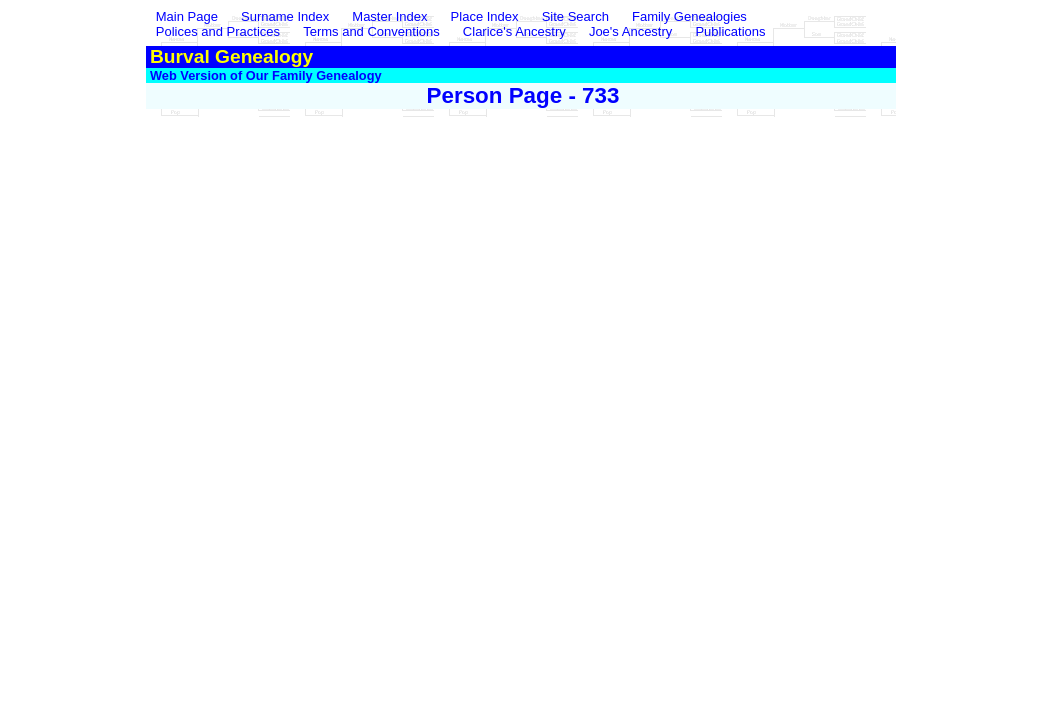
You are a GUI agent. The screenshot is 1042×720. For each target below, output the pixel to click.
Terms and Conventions (371, 31)
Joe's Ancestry (630, 31)
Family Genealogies (689, 16)
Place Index (485, 16)
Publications (730, 31)
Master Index (389, 16)
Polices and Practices (218, 31)
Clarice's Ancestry (514, 31)
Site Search (575, 16)
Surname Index (285, 16)
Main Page (189, 16)
